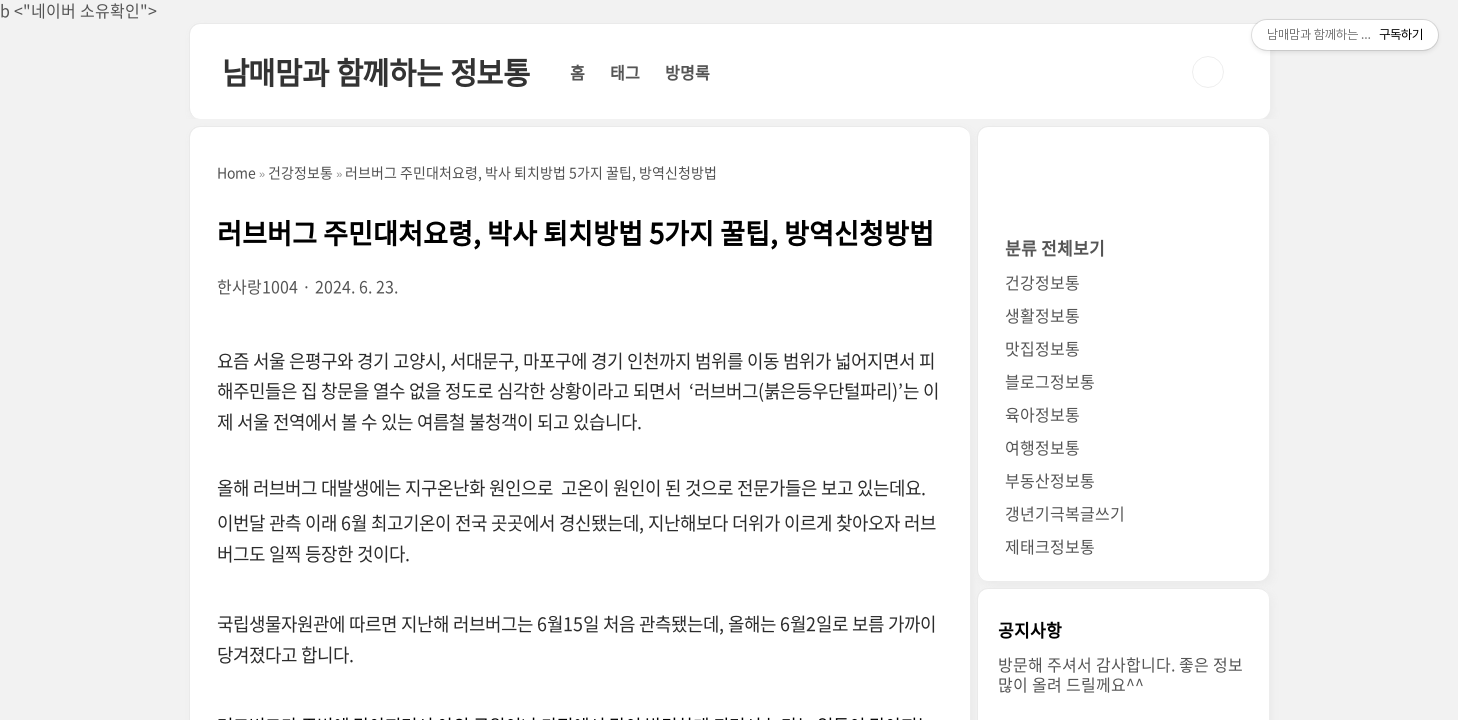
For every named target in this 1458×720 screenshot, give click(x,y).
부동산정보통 (1050, 480)
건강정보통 (1042, 282)
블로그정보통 (1050, 381)
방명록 (687, 72)
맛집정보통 (1042, 348)
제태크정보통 (1050, 546)
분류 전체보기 (1055, 247)
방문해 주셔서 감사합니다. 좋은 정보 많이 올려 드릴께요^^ (1120, 674)
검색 (1208, 72)
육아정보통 (1042, 414)
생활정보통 (1042, 315)
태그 (625, 72)
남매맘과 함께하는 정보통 (376, 71)
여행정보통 (1042, 447)
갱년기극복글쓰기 (1065, 513)
